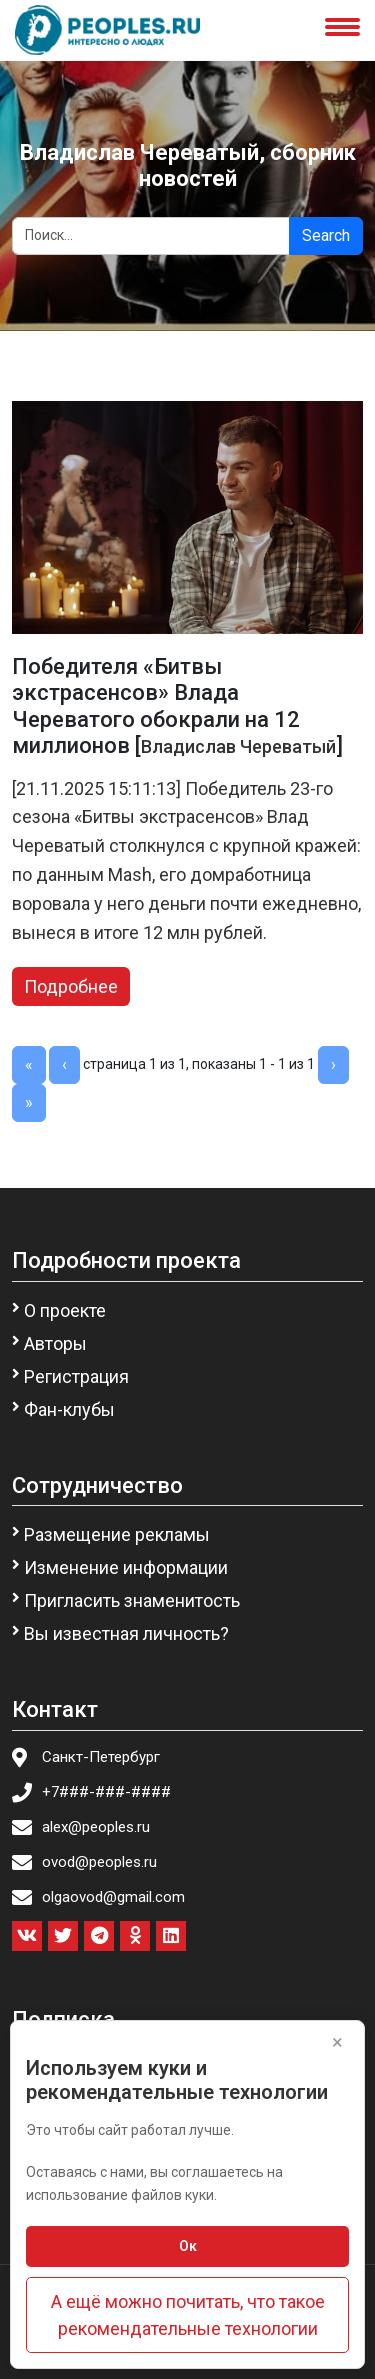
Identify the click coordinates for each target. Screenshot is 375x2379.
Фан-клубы (69, 1409)
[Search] (151, 236)
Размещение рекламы (117, 1534)
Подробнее (71, 986)
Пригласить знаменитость (132, 1600)
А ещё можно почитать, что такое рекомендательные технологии (188, 2315)
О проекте (65, 1310)
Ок (188, 2246)
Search (326, 235)
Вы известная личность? (126, 1633)
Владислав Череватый (238, 746)
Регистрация (76, 1376)
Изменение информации (126, 1567)
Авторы (55, 1343)
